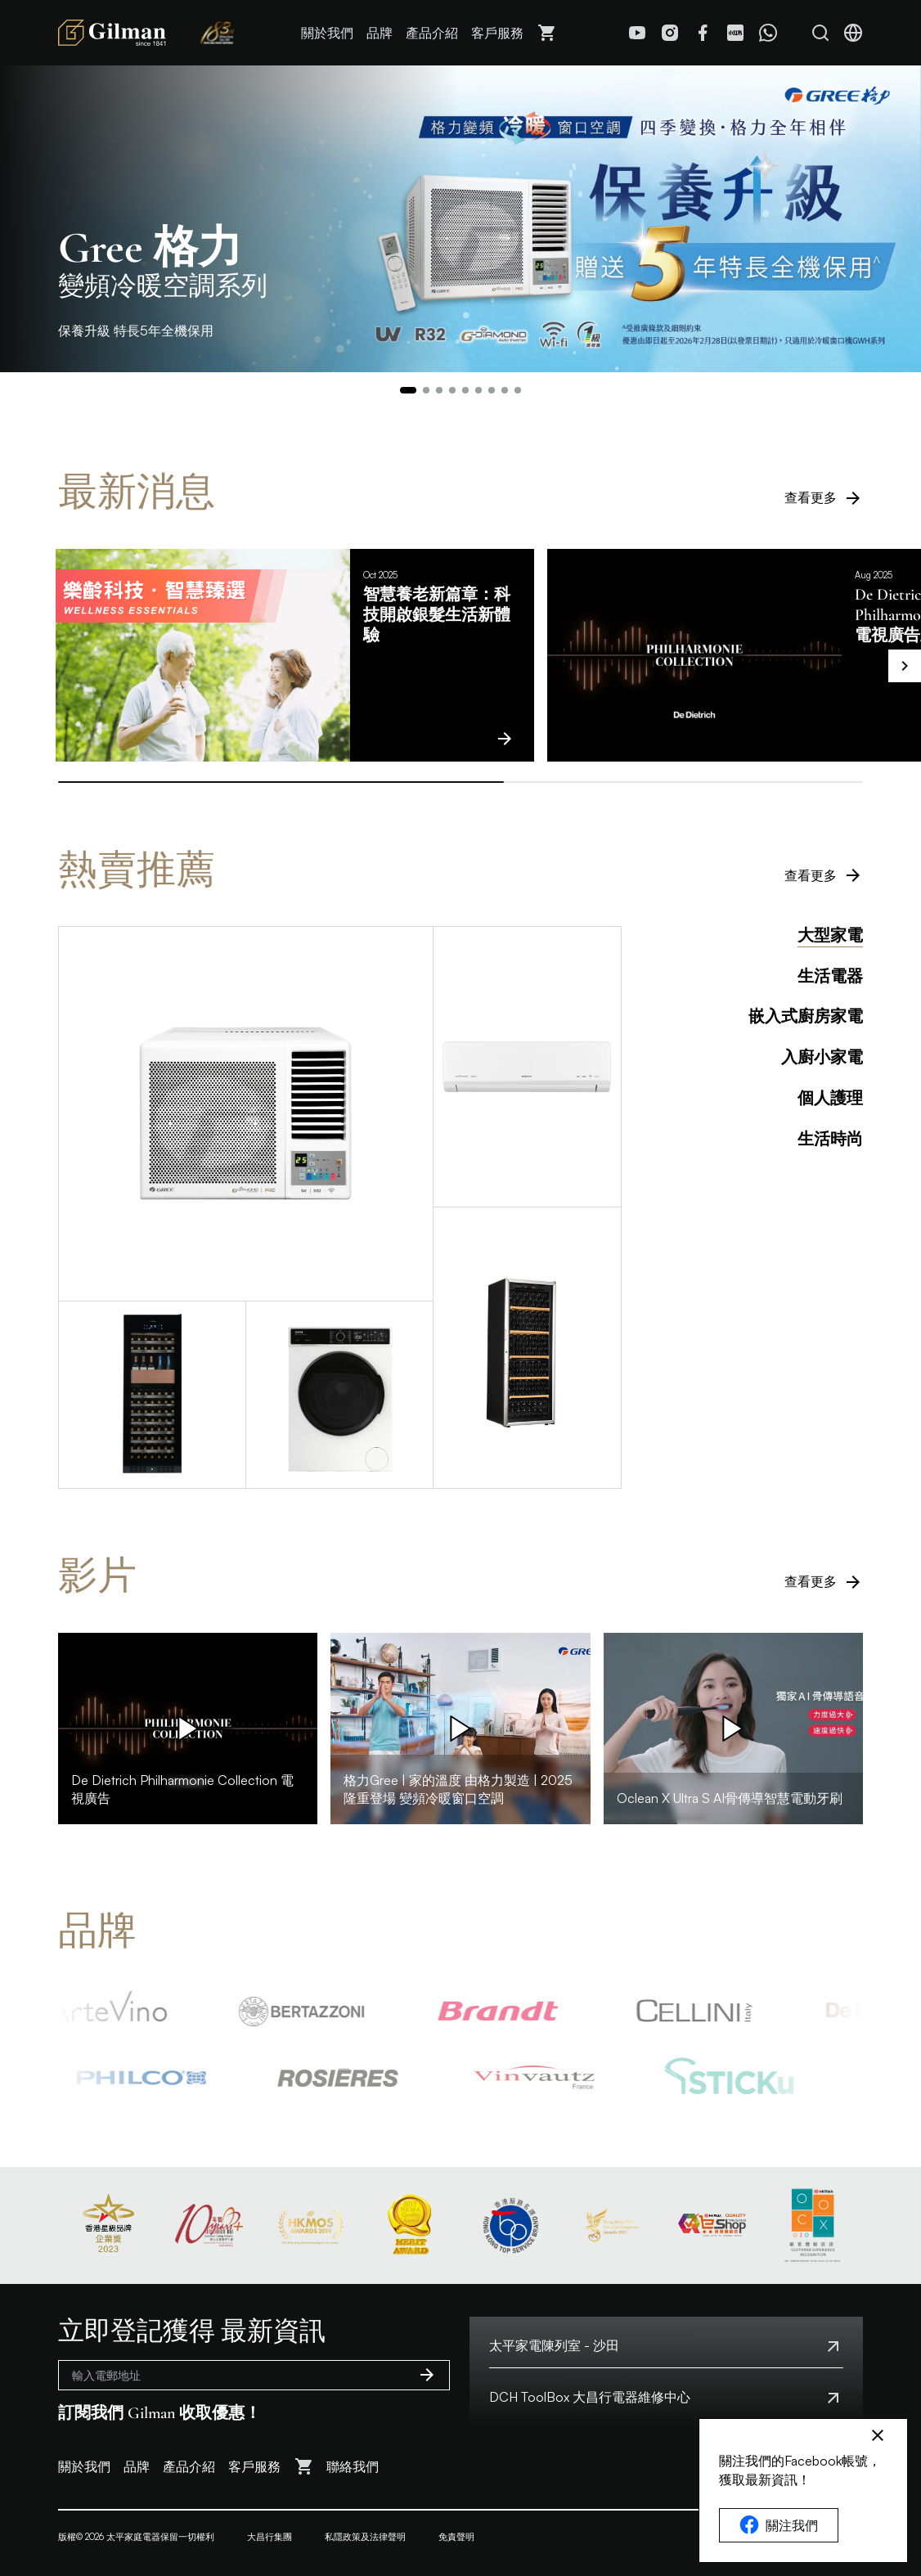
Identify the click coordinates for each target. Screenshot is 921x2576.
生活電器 (830, 977)
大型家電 (830, 936)
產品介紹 (432, 33)
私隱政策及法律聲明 (365, 2536)
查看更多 (823, 498)
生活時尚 (830, 1139)
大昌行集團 (269, 2536)
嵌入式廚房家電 (805, 1017)
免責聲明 (456, 2536)
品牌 (379, 33)
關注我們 (778, 2525)
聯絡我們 (352, 2466)
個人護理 (830, 1098)
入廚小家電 (822, 1058)
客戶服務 (497, 33)
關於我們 (327, 33)
